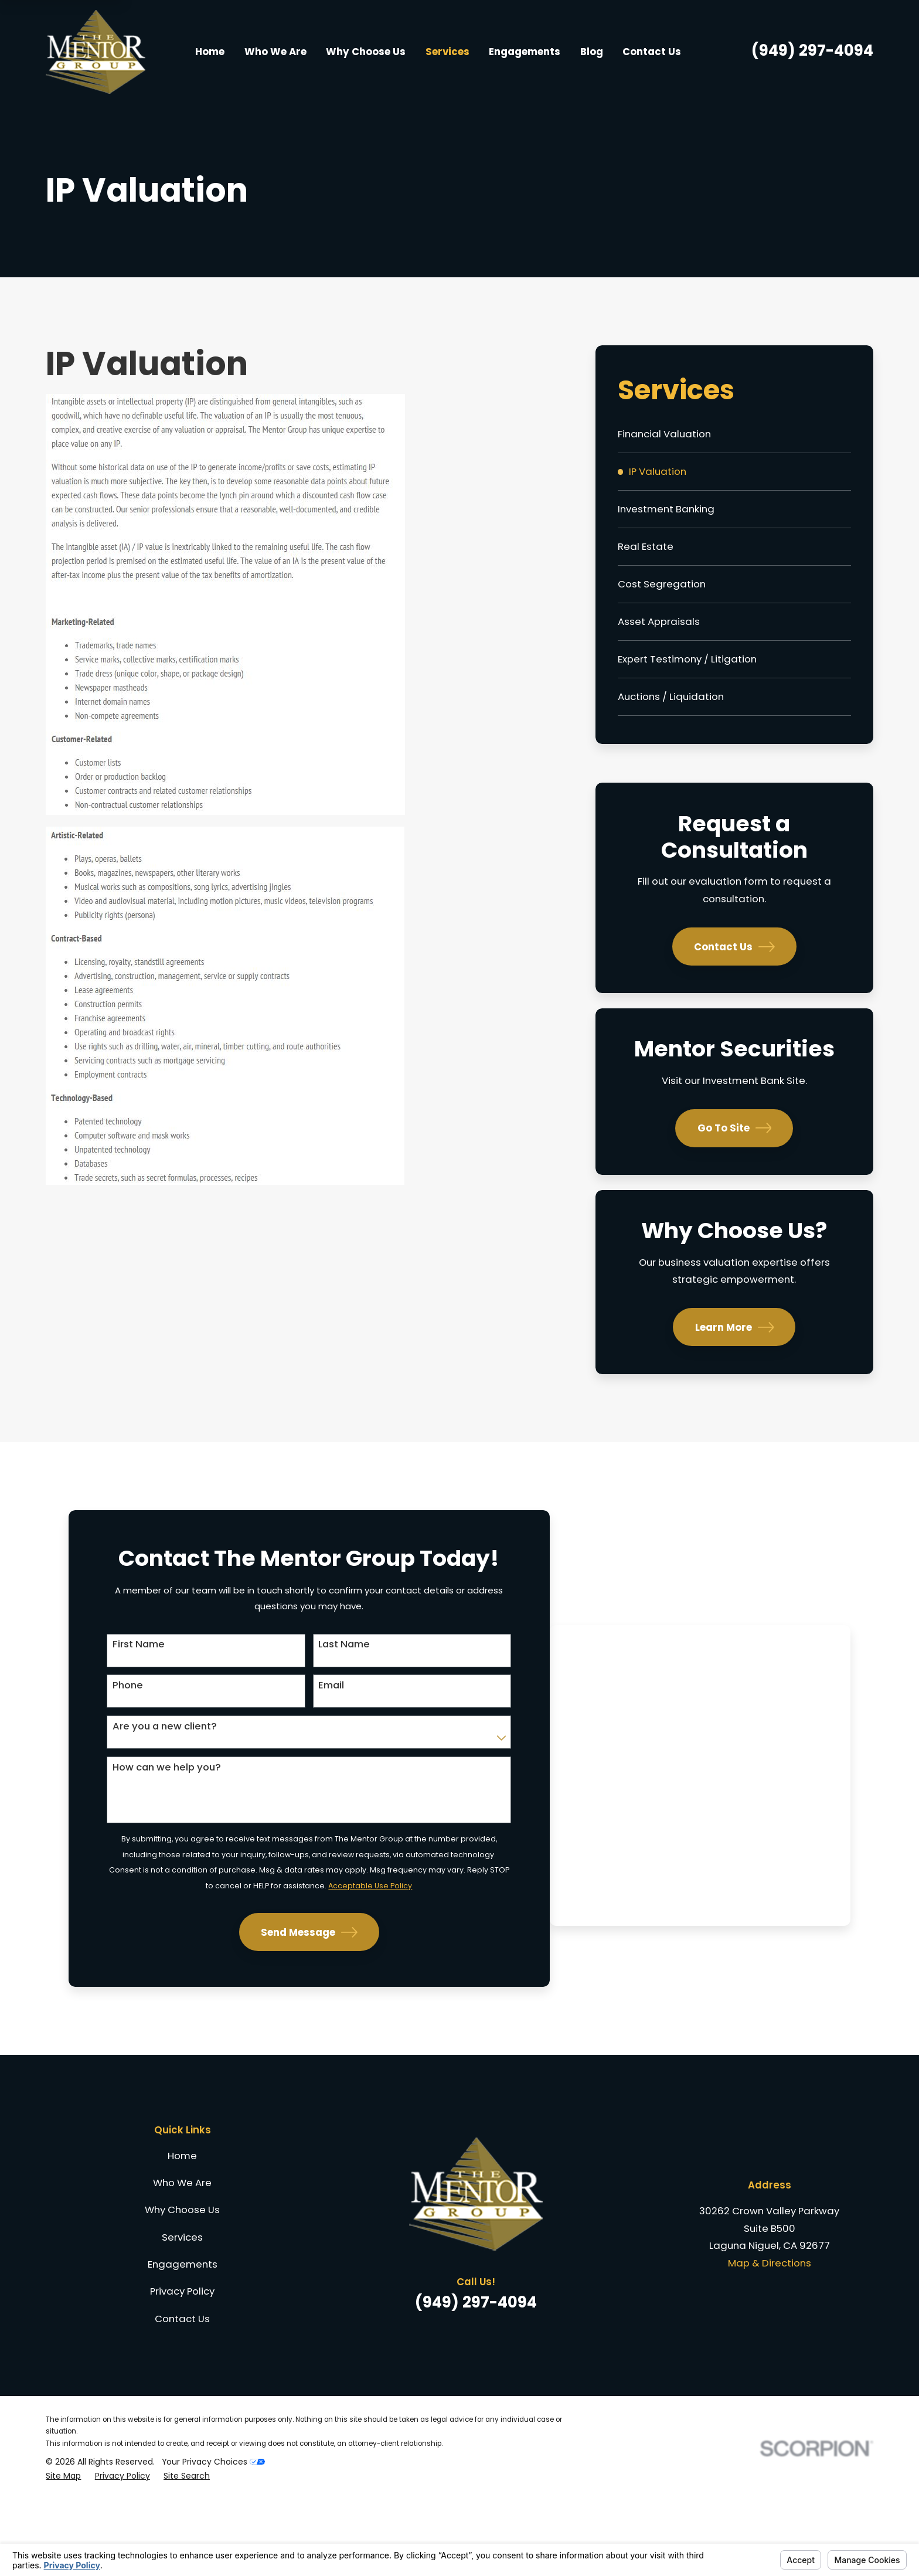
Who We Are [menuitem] (275, 52)
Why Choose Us (182, 2285)
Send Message (236, 2008)
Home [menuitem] (209, 52)
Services (182, 2312)
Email (258, 1715)
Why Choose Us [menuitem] (366, 52)
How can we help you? (145, 1800)
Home (182, 2230)
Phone (106, 1715)
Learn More (734, 1327)
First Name (117, 1672)
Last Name (271, 1672)
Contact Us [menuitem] (651, 52)
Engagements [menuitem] (524, 52)
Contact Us (734, 947)
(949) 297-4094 (812, 50)
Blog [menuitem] (591, 52)
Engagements (182, 2339)
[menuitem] (734, 434)
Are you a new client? (143, 1757)
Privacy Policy (182, 2366)
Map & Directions (769, 2338)
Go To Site (734, 1128)
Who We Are (182, 2257)
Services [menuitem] (447, 52)
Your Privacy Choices (213, 2536)
